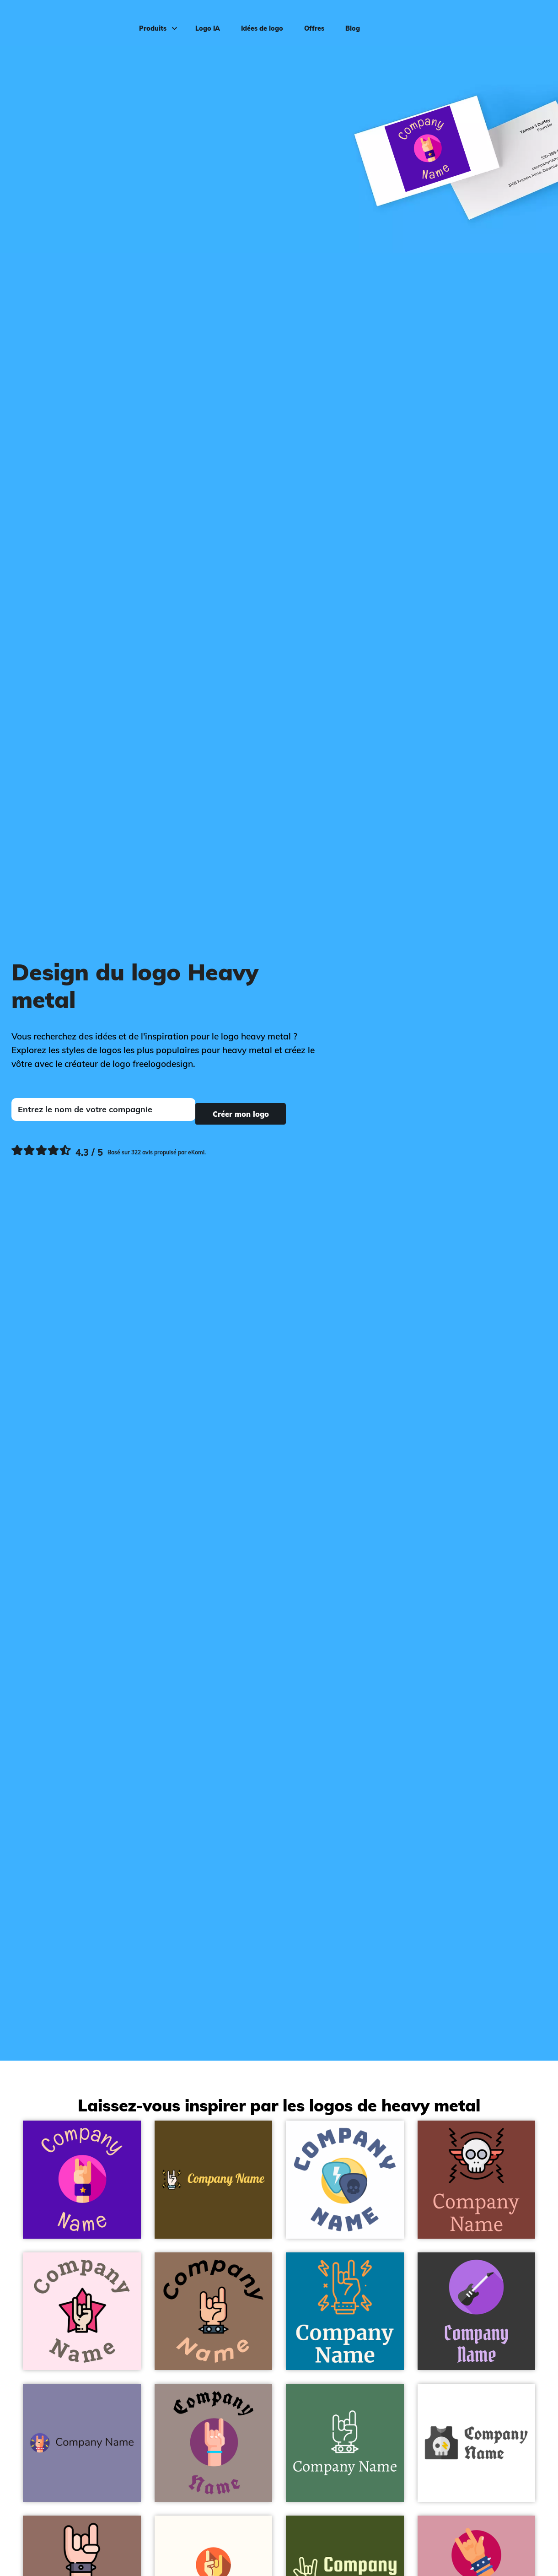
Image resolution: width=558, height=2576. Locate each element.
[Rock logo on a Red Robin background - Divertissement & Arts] (477, 2180)
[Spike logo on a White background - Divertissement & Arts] (345, 2180)
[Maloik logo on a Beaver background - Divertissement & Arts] (214, 2311)
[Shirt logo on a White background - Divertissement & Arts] (477, 2443)
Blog (343, 21)
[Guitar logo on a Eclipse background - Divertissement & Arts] (477, 2311)
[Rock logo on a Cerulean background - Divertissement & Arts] (345, 2311)
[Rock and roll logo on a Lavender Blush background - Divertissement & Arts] (82, 2311)
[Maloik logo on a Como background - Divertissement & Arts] (345, 2443)
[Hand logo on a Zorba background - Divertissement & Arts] (214, 2443)
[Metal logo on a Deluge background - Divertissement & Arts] (82, 2443)
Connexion (526, 21)
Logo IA (198, 21)
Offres (305, 21)
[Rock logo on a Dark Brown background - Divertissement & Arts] (214, 2180)
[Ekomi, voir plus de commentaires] (108, 1149)
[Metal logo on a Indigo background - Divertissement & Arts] (82, 2180)
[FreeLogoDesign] (64, 21)
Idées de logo (252, 21)
